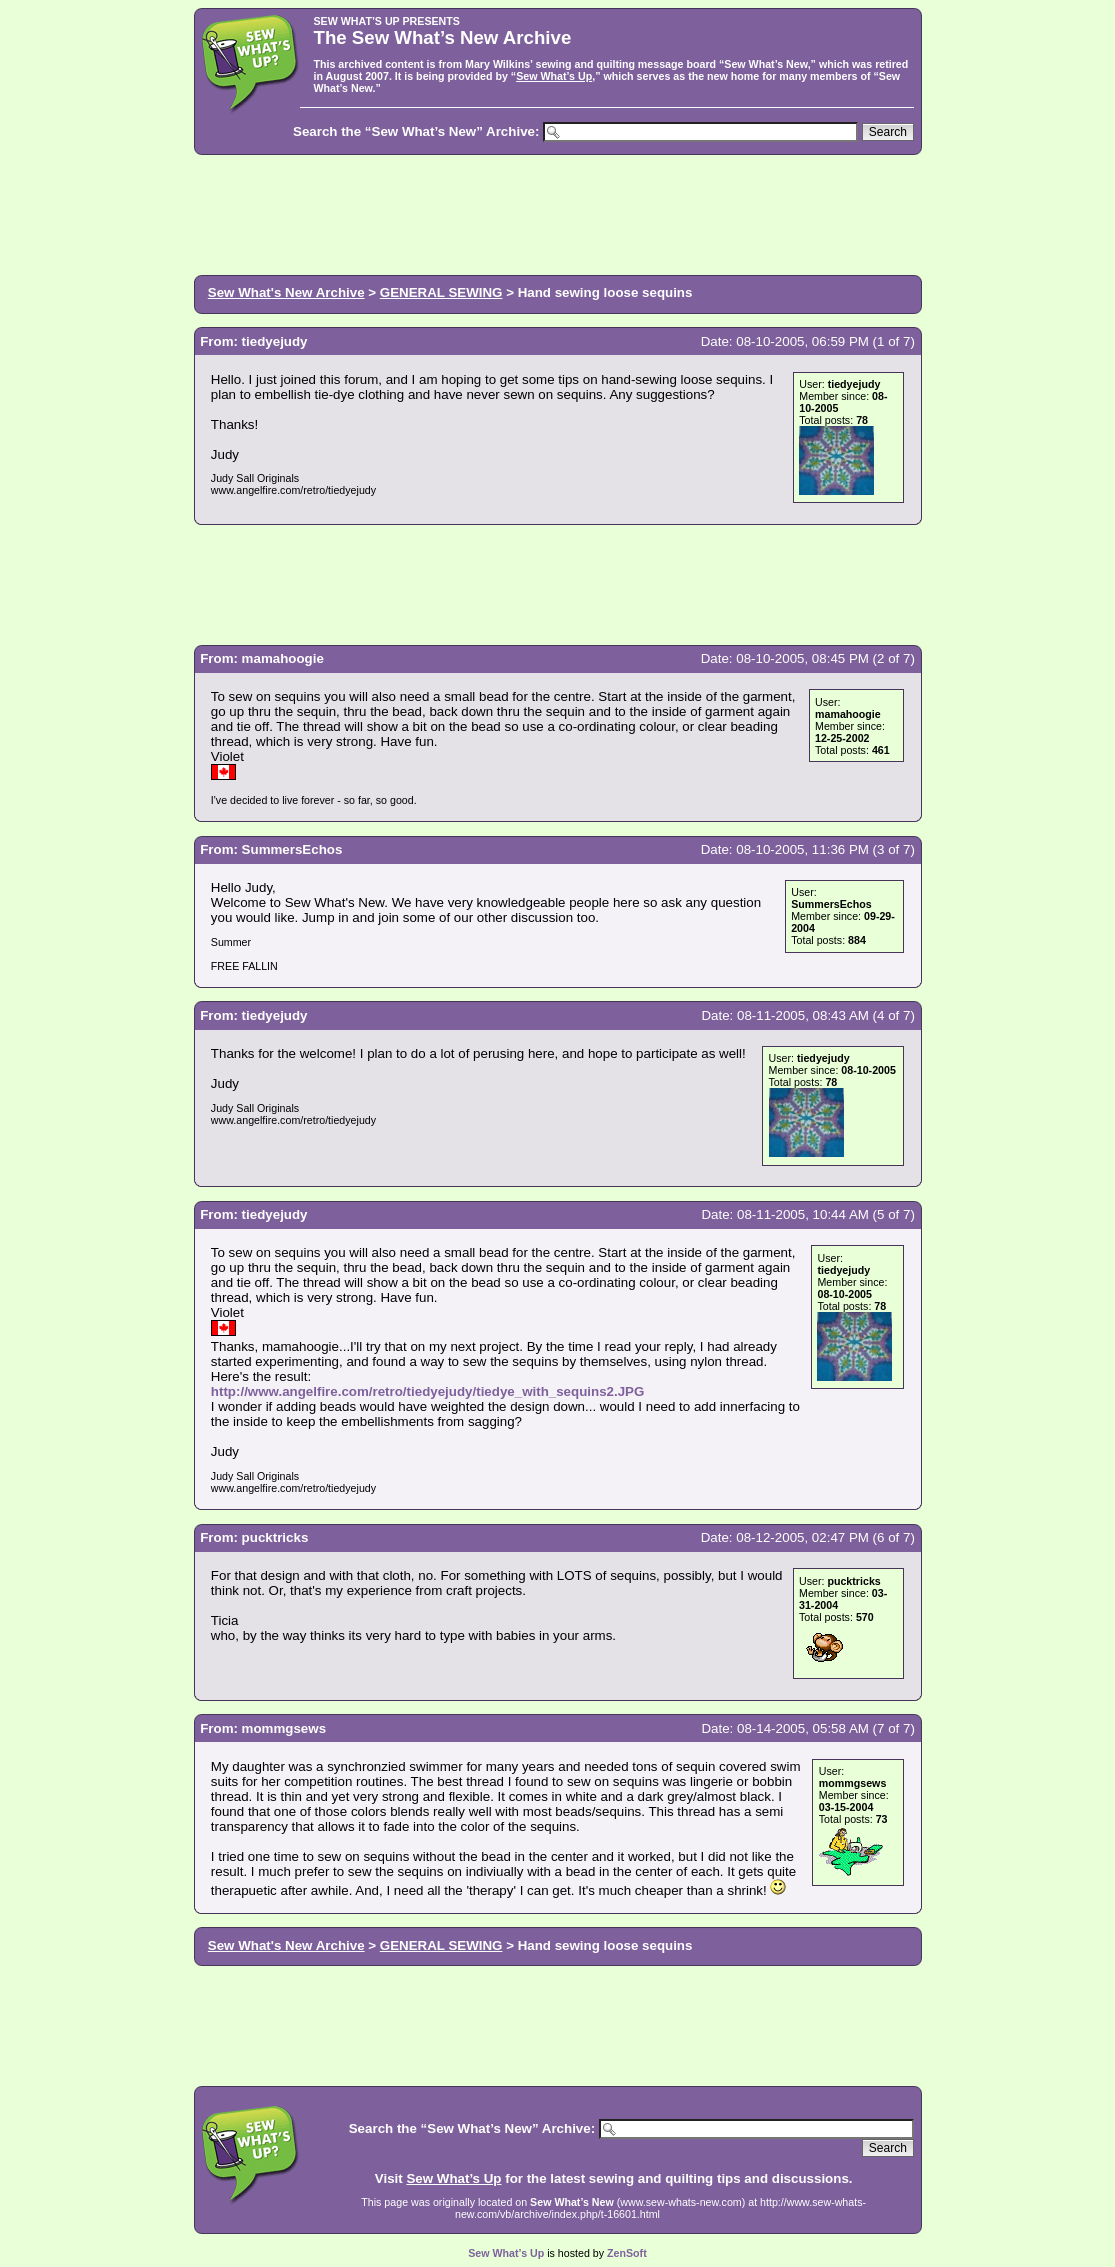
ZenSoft (627, 2253)
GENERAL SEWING (441, 292)
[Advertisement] (558, 213)
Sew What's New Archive (286, 292)
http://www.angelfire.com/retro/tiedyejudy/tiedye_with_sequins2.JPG (428, 1391)
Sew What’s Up (554, 76)
